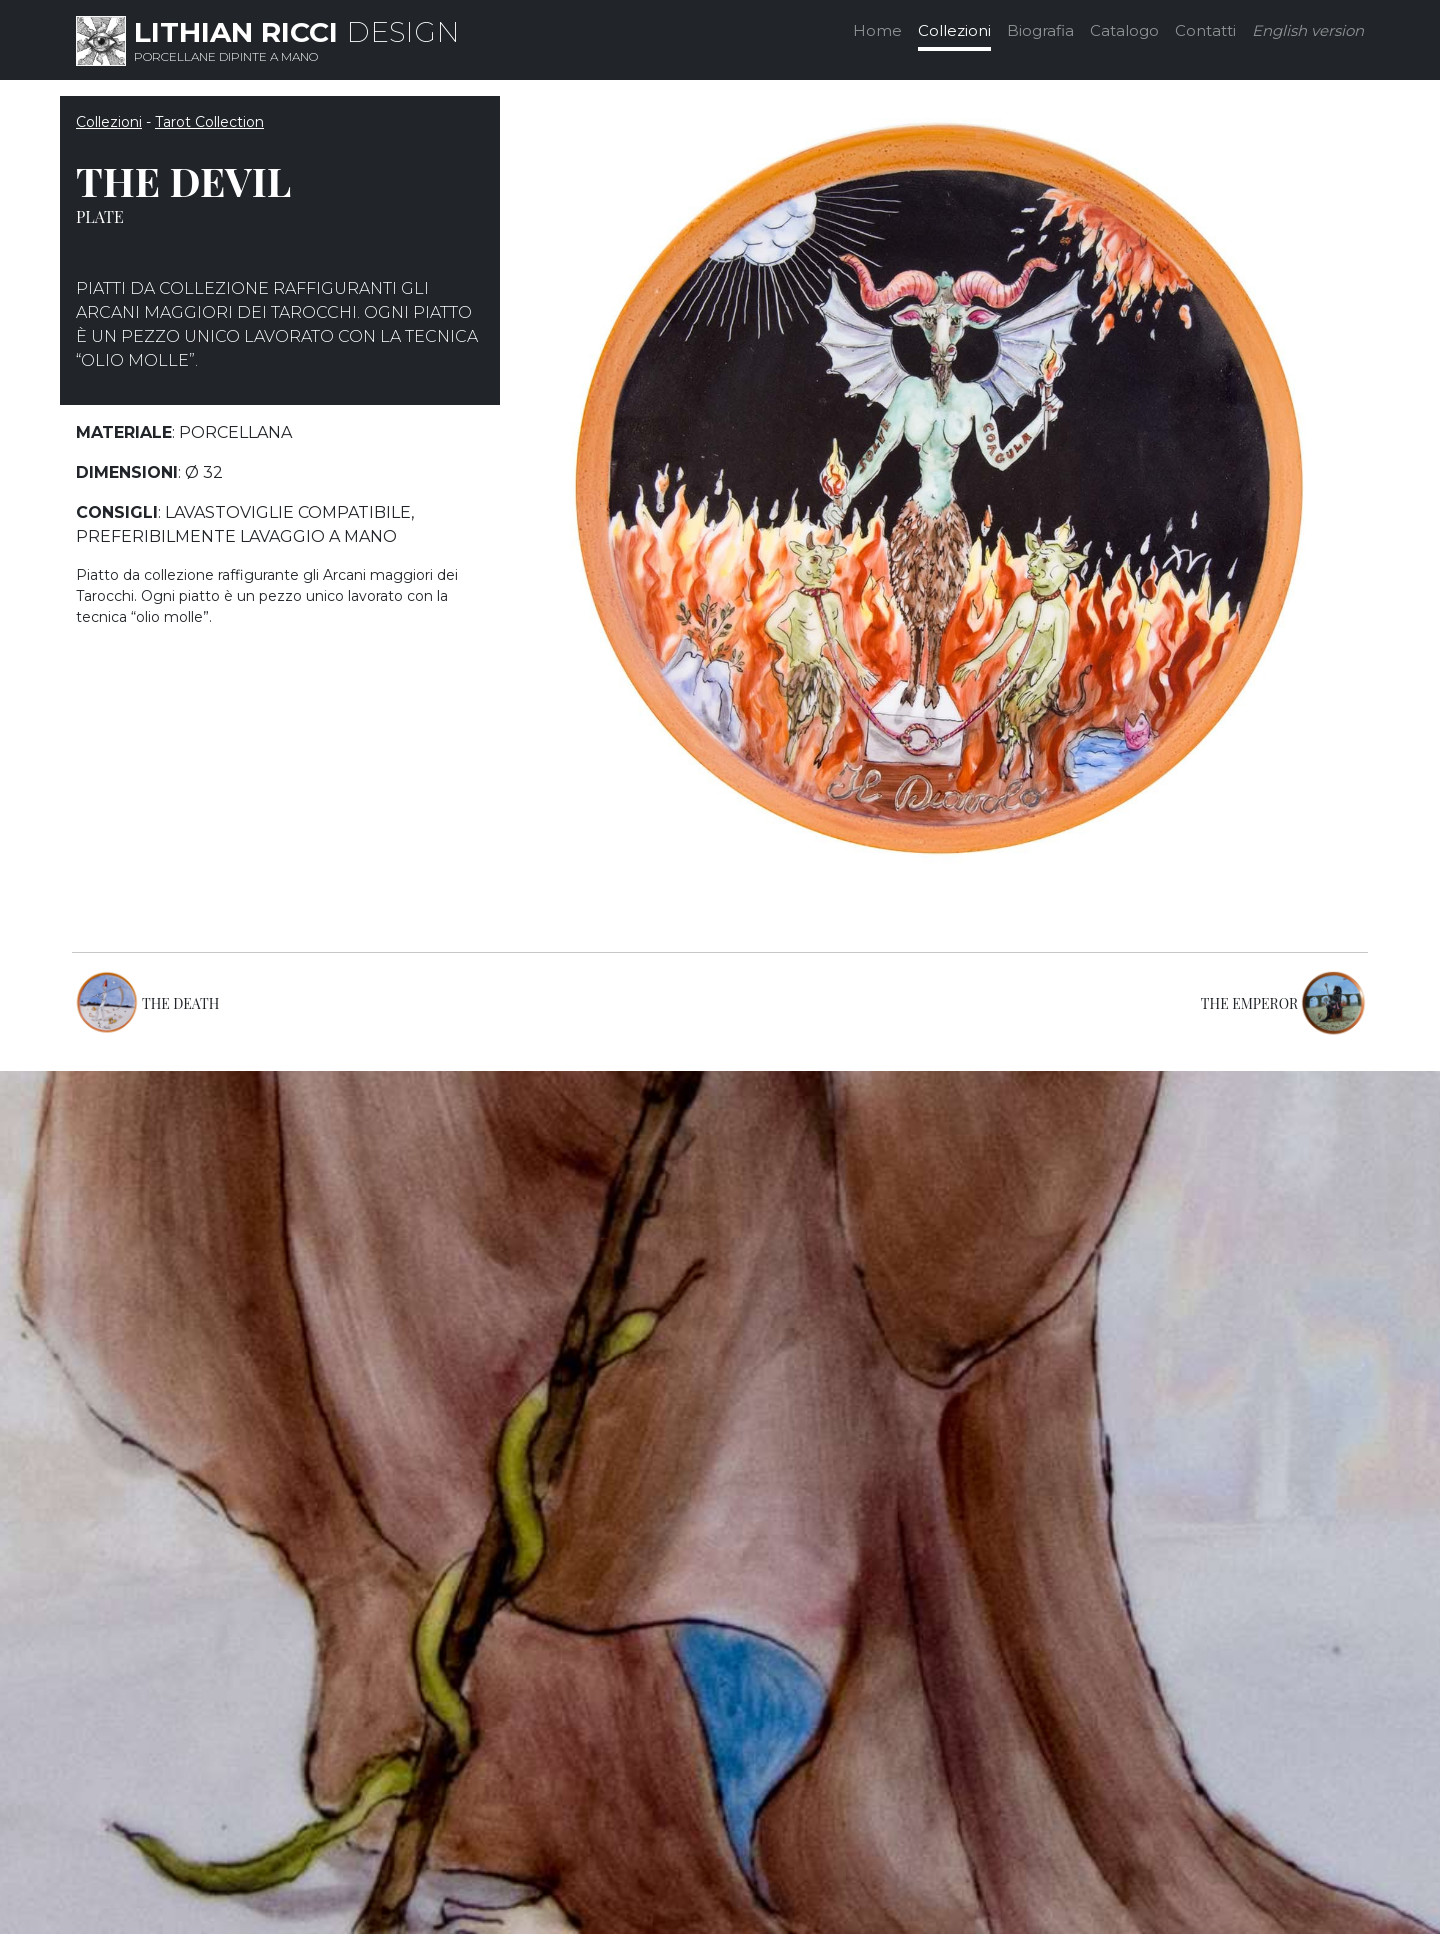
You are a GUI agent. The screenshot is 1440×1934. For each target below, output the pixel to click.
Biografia (1040, 30)
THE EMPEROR (1249, 1003)
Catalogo (1124, 30)
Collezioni (954, 30)
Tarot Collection (209, 122)
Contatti (1205, 30)
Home (877, 30)
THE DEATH (180, 1003)
